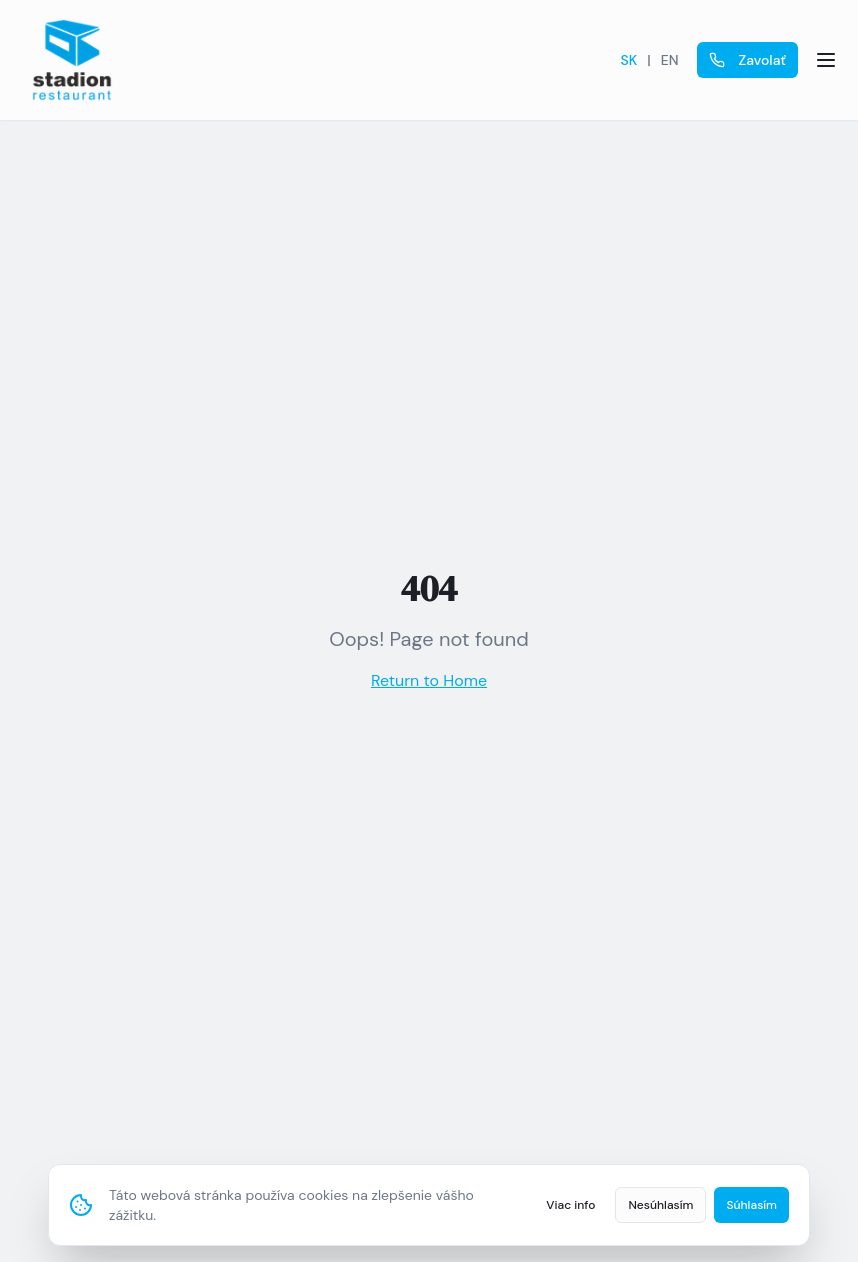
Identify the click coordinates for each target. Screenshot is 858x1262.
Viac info (570, 1205)
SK (629, 60)
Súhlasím (751, 1205)
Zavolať (748, 60)
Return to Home (429, 680)
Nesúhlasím (660, 1205)
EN (670, 60)
